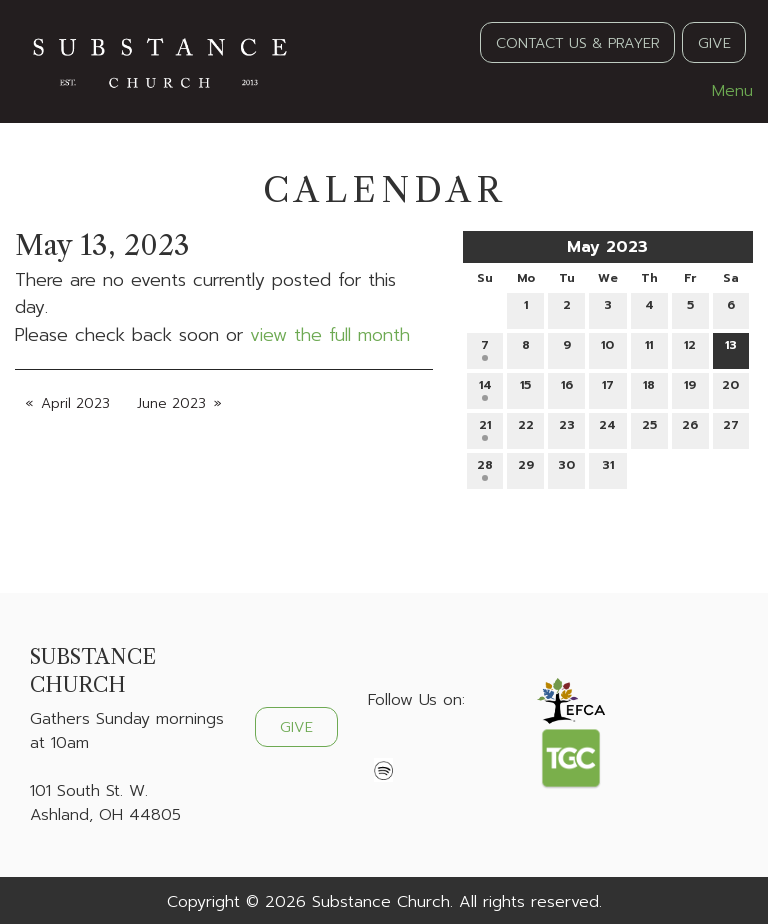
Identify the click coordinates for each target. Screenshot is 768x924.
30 (566, 468)
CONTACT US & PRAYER (578, 43)
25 (649, 428)
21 (485, 428)
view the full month (330, 335)
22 (526, 428)
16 (567, 388)
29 (526, 468)
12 (690, 348)
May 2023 (607, 247)
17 (608, 388)
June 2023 (171, 403)
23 (567, 428)
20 (730, 388)
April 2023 (75, 403)
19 (690, 388)
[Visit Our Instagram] (448, 747)
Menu (722, 91)
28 (485, 468)
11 (649, 348)
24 (607, 428)
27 (731, 428)
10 (607, 348)
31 (608, 468)
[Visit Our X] (416, 747)
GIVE (714, 43)
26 (690, 428)
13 (731, 348)
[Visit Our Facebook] (384, 747)
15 (525, 388)
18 (649, 388)
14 (485, 388)
